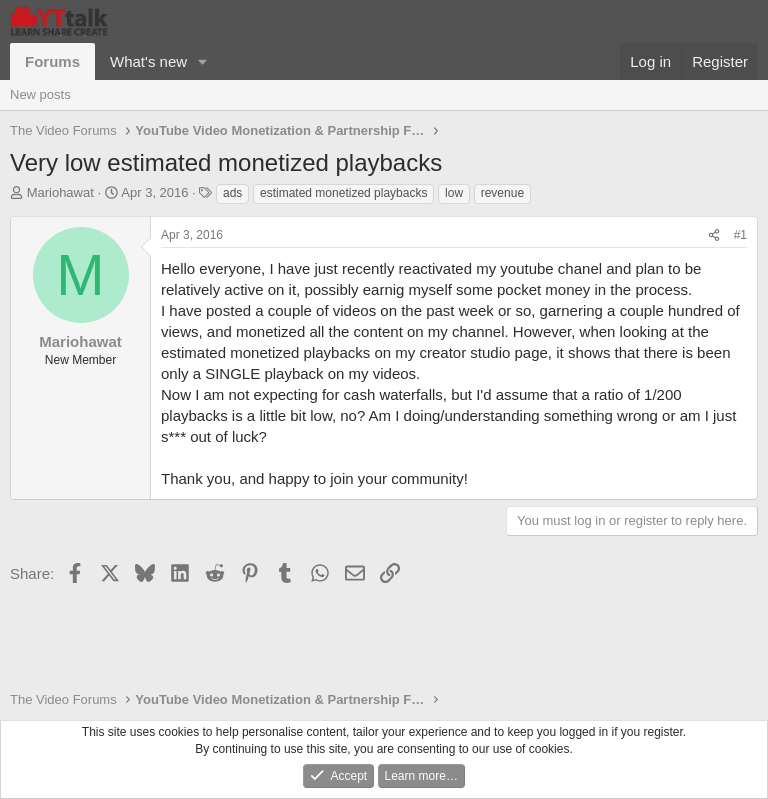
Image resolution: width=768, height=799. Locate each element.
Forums (52, 61)
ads (232, 193)
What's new (148, 61)
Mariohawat (60, 192)
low (454, 193)
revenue (502, 193)
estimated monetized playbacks (343, 193)
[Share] (714, 235)
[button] (203, 61)
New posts (40, 94)
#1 (740, 235)
